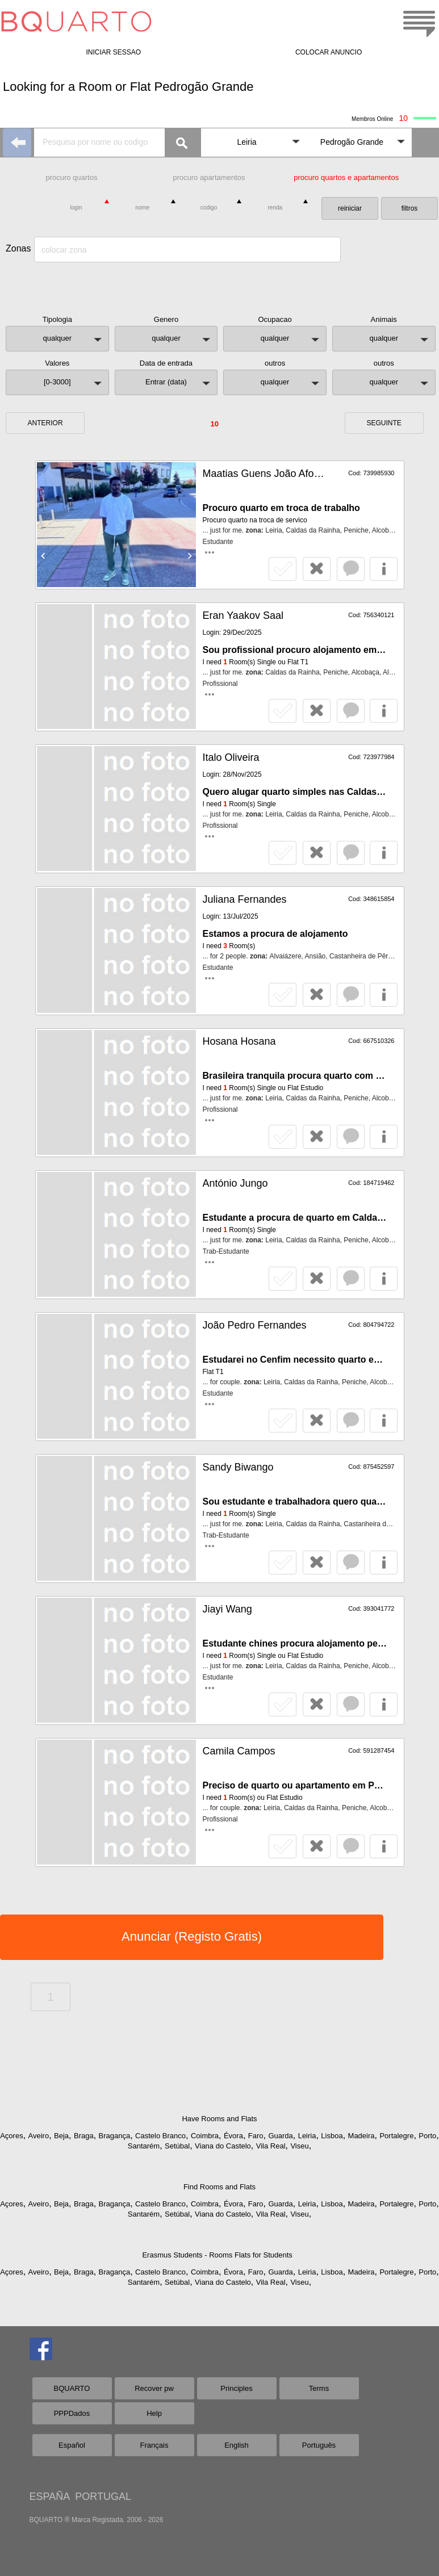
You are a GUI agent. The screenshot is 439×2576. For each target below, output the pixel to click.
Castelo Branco (160, 2135)
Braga (84, 2135)
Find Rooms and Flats (219, 2187)
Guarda (280, 2135)
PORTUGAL (103, 2496)
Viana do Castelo (223, 2146)
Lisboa (331, 2135)
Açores (11, 2135)
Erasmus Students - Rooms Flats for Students (217, 2255)
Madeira (361, 2135)
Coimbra (205, 2135)
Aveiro (38, 2135)
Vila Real (271, 2146)
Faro (256, 2135)
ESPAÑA (50, 2496)
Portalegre (396, 2135)
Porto (427, 2135)
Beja (61, 2135)
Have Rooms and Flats (219, 2118)
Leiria (307, 2135)
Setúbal (177, 2146)
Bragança (115, 2135)
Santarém (144, 2146)
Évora (233, 2135)
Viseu (299, 2146)
